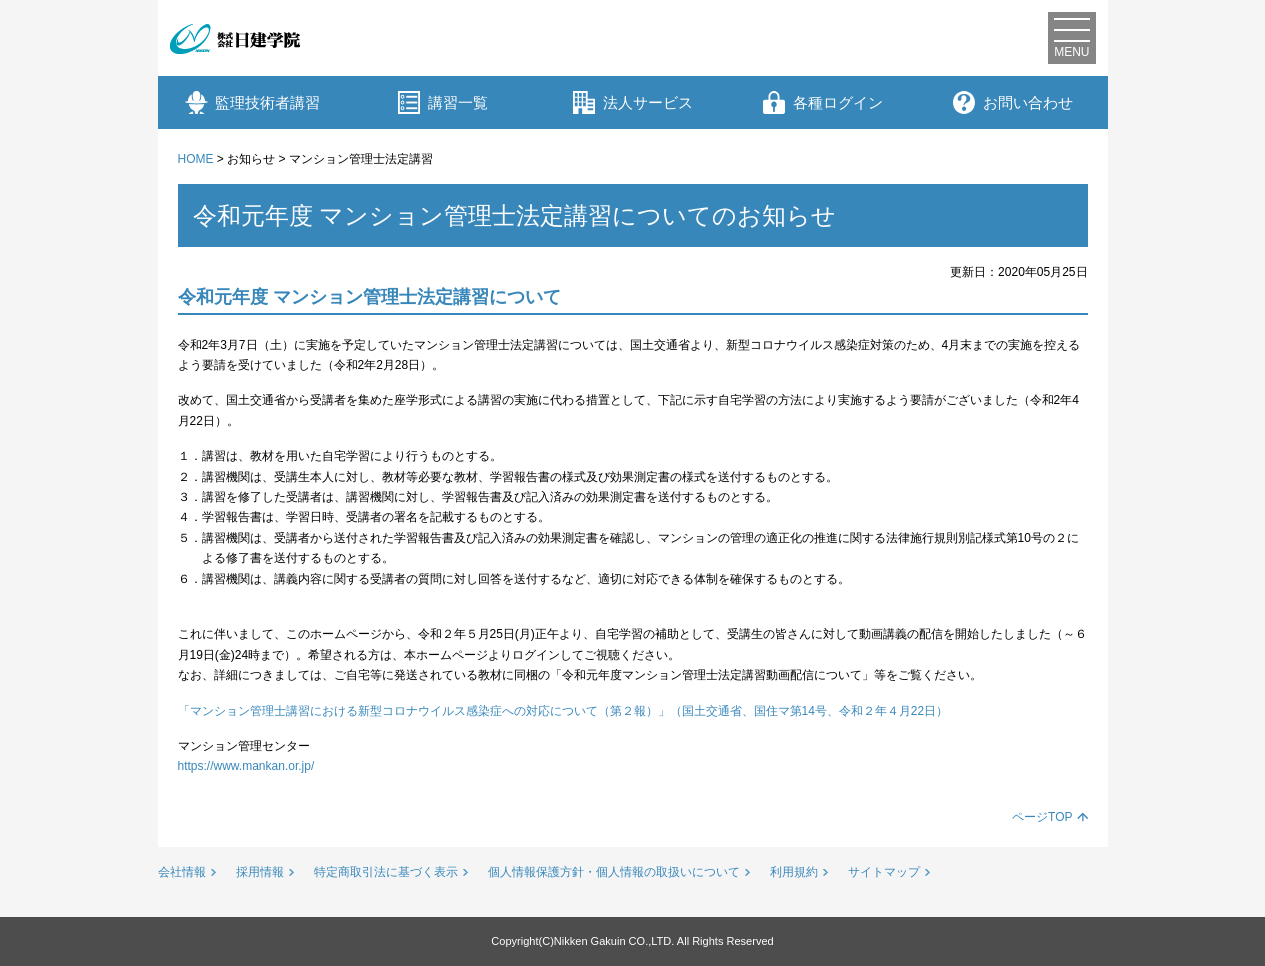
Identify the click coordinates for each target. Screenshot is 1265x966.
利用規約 (794, 872)
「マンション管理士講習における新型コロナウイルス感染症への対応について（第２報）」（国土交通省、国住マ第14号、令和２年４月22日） (563, 711)
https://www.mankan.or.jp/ (246, 766)
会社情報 (182, 872)
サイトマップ (884, 872)
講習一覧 (443, 102)
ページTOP (1042, 817)
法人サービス (633, 102)
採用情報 (260, 872)
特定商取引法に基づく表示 (386, 872)
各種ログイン (823, 102)
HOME (196, 159)
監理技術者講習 (252, 102)
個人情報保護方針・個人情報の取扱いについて (614, 872)
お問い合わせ (1013, 102)
